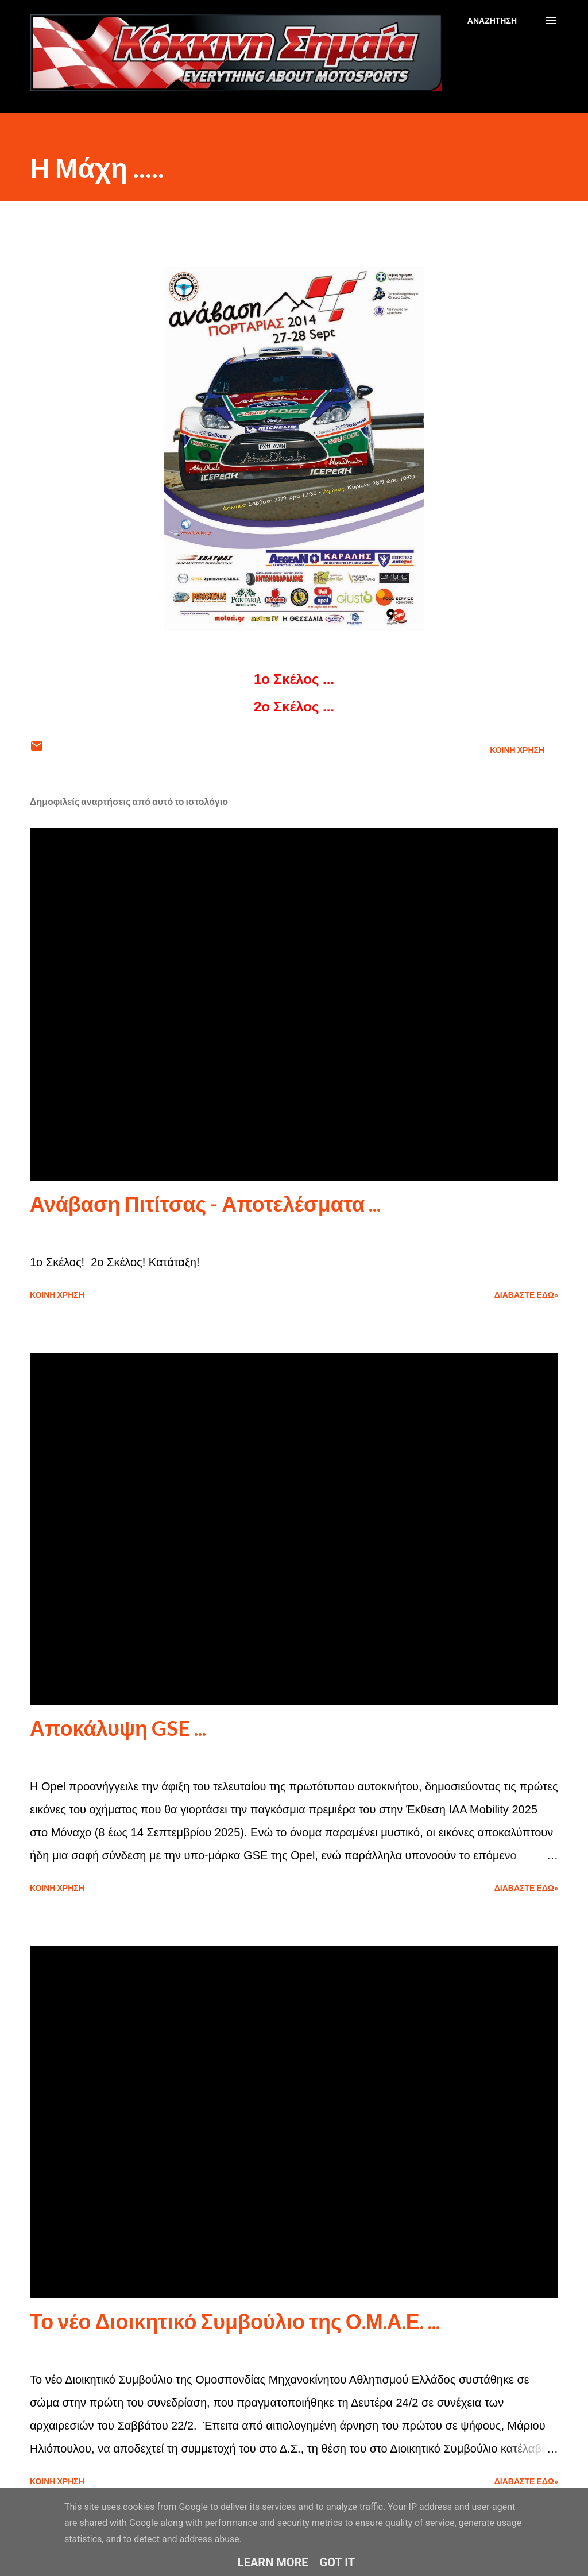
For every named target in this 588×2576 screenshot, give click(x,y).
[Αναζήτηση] (492, 21)
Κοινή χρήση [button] (517, 750)
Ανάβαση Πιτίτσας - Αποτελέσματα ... (205, 1203)
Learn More (273, 2562)
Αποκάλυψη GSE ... (118, 1727)
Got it (337, 2562)
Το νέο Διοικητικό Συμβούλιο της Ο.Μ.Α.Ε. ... (235, 2321)
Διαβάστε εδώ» (526, 1294)
